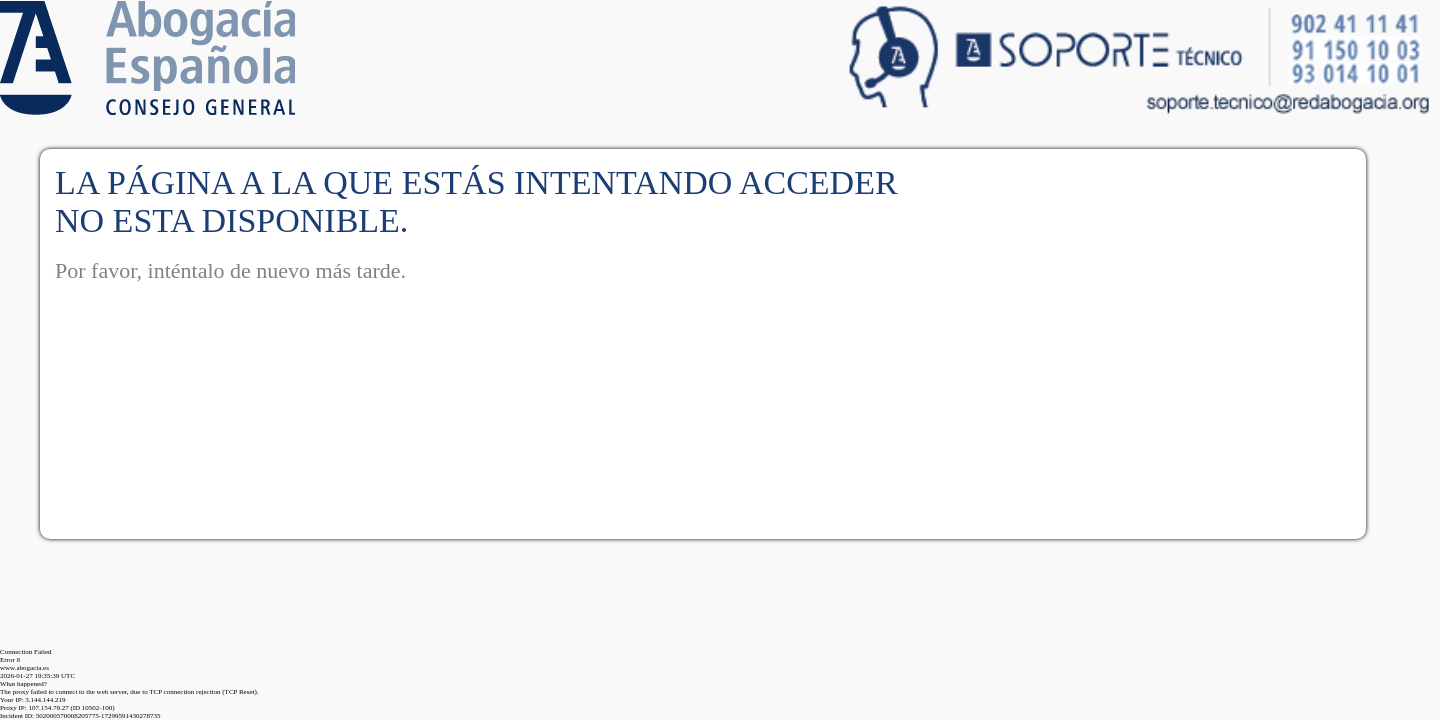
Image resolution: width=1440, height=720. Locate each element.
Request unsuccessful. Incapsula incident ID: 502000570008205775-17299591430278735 (720, 360)
